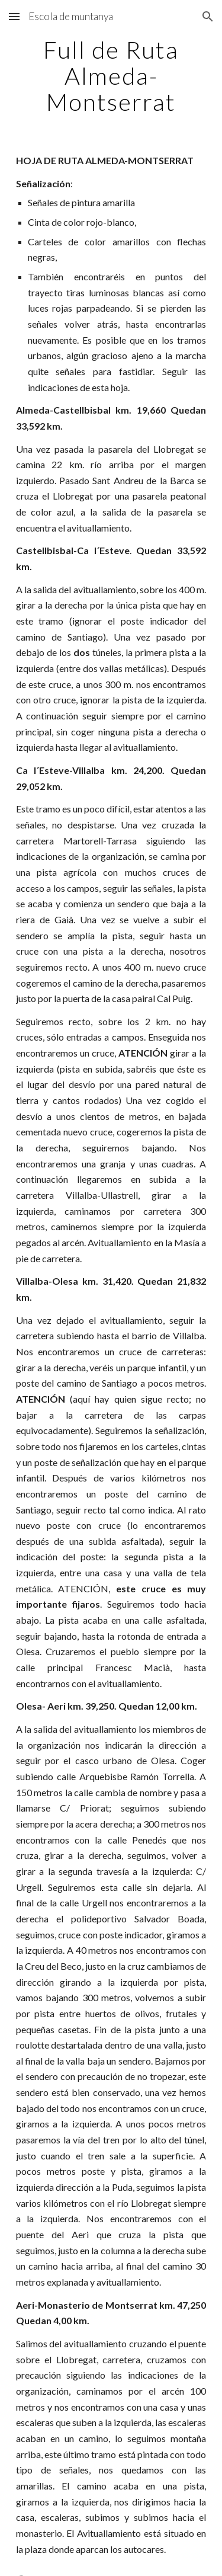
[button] (14, 16)
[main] (111, 76)
